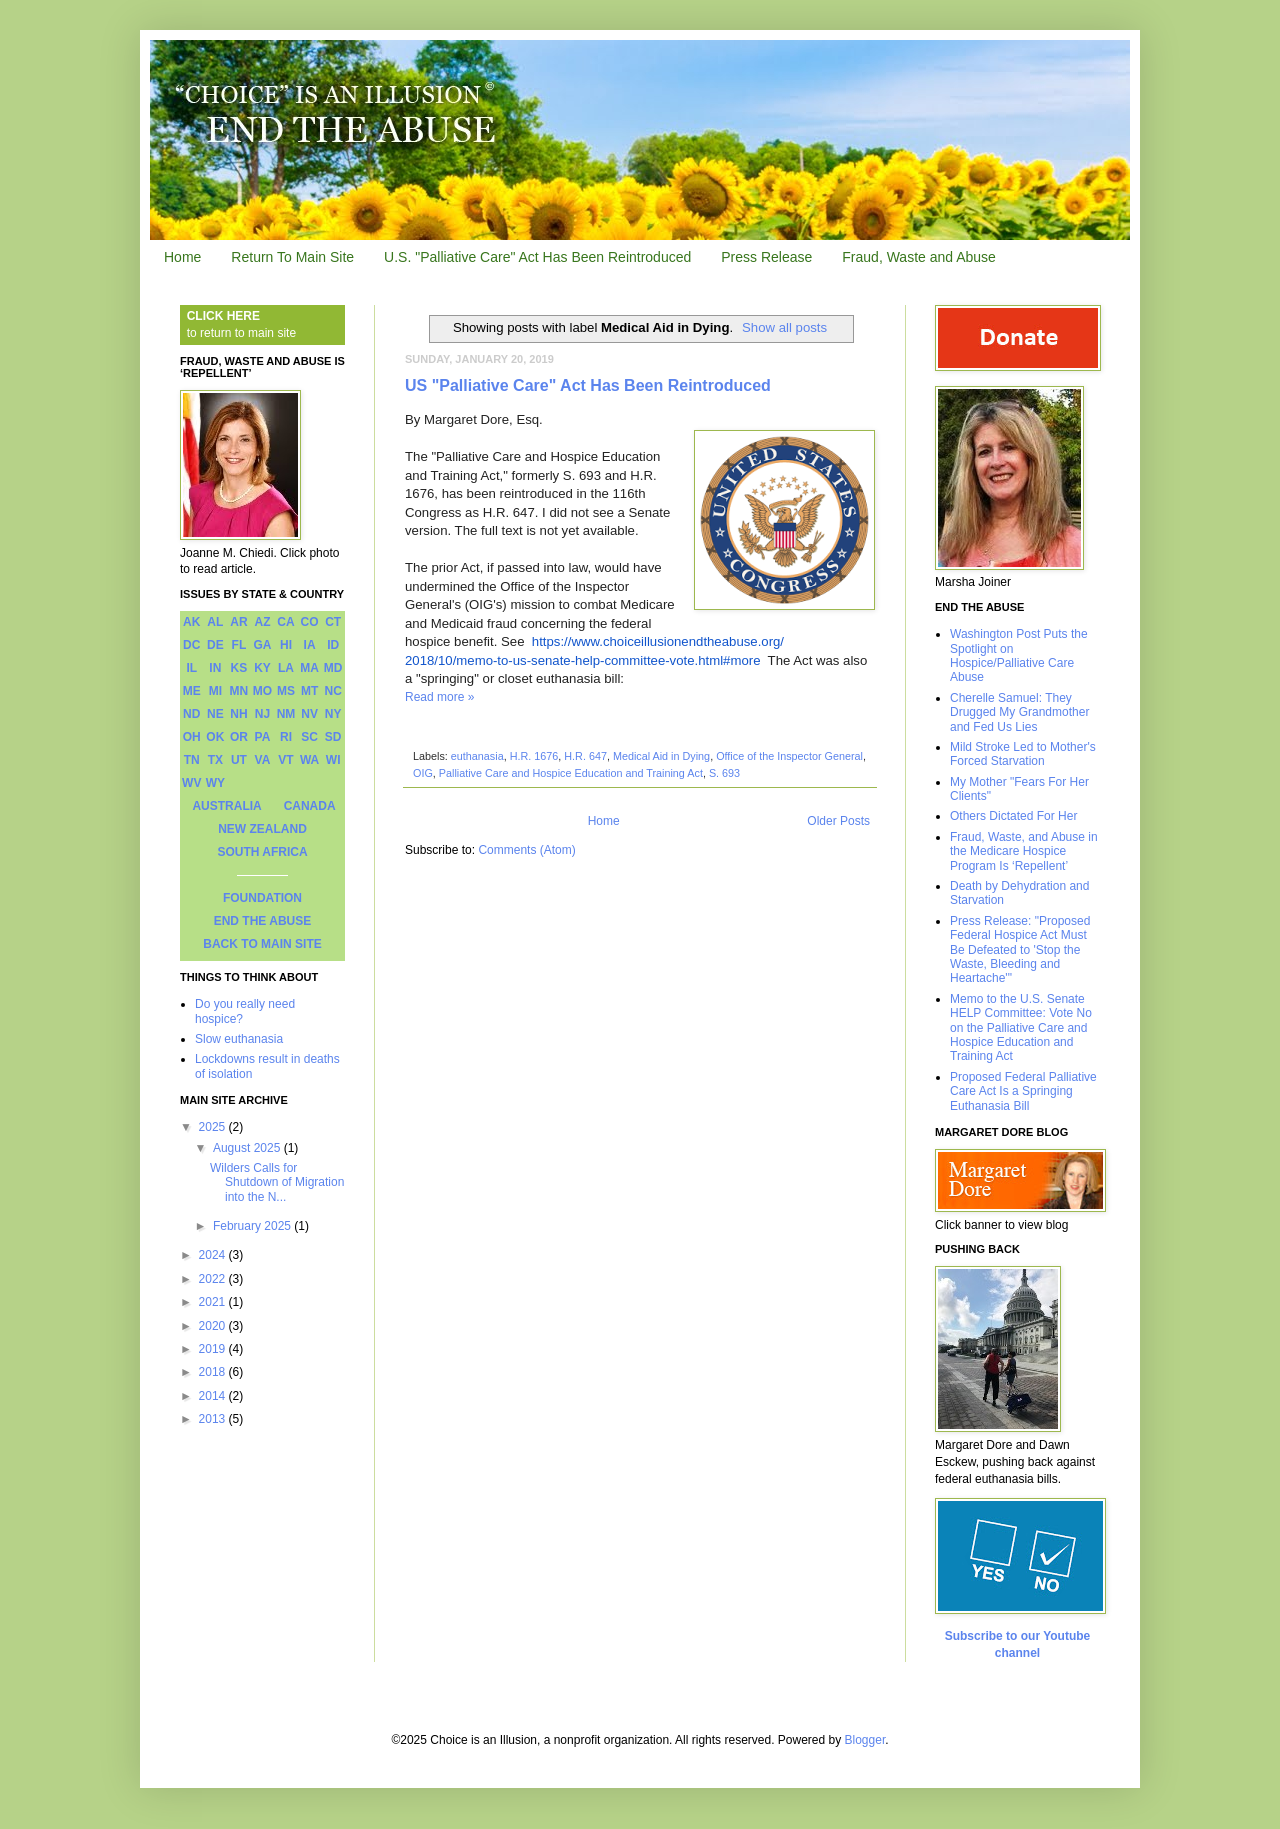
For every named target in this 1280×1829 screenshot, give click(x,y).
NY (333, 714)
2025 (214, 1127)
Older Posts (838, 821)
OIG (423, 773)
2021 (214, 1302)
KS (239, 668)
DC (191, 645)
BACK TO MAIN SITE (262, 944)
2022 (214, 1279)
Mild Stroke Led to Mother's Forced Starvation (1023, 754)
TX (215, 760)
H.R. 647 (585, 756)
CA (285, 622)
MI (215, 691)
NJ (262, 714)
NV (309, 714)
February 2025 (253, 1226)
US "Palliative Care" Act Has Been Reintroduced (588, 385)
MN (239, 691)
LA (286, 668)
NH (238, 714)
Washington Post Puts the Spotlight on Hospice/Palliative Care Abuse (1019, 655)
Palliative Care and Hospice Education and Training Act (571, 773)
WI (333, 760)
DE (215, 645)
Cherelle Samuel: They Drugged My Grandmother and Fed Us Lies (1019, 712)
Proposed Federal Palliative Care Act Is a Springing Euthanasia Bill (1023, 1091)
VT (285, 760)
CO (310, 622)
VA (263, 760)
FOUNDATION (262, 898)
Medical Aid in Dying (661, 756)
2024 (214, 1255)
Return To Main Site (292, 257)
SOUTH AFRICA (262, 852)
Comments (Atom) (526, 850)
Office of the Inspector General (789, 756)
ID (333, 645)
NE (215, 714)
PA (263, 737)
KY (262, 668)
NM (286, 714)
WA (309, 760)
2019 (214, 1349)
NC (333, 691)
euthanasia (477, 756)
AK (191, 622)
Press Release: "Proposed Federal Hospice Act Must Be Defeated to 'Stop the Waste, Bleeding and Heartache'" (1020, 950)
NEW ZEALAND (262, 829)
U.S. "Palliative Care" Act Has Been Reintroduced (537, 257)
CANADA (310, 806)
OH (192, 737)
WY (215, 783)
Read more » (439, 697)
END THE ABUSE (263, 921)
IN (215, 668)
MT (309, 691)
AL (215, 622)
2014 (214, 1396)
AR (238, 622)
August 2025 (248, 1148)
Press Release (766, 257)
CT (333, 622)
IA (310, 645)
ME (192, 691)
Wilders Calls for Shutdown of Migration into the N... (277, 1182)
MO (262, 691)
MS (286, 691)
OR (239, 737)
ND (191, 714)
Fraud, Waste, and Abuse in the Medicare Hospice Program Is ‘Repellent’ (1024, 851)
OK (215, 737)
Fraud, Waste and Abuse (919, 257)
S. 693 (724, 773)
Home (182, 257)
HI (286, 645)
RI (286, 737)
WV (191, 783)
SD (333, 737)
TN (192, 760)
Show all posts (784, 327)
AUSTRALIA (226, 806)
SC (309, 737)
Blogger (865, 1740)
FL (239, 645)
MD (333, 668)
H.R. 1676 (534, 756)
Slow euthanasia (239, 1039)
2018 (214, 1372)
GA (262, 645)
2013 (214, 1419)
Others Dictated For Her (1013, 816)
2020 (214, 1326)
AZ (262, 622)
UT (239, 760)
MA (309, 668)
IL (191, 668)
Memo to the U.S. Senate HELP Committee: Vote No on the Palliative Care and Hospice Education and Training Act (1021, 1028)
